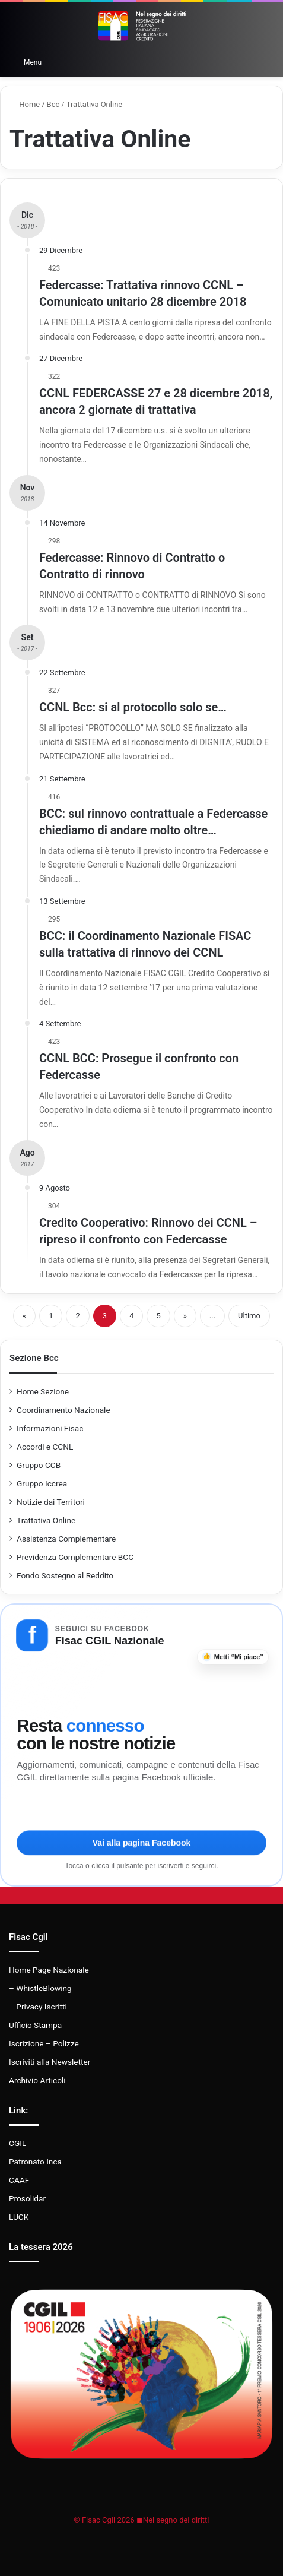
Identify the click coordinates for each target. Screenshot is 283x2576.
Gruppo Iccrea (42, 1483)
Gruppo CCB (39, 1465)
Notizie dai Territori (51, 1502)
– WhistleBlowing (40, 1988)
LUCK (18, 2216)
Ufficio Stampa (35, 2025)
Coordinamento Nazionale (63, 1409)
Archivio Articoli (37, 2080)
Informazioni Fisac (50, 1428)
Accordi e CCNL (45, 1446)
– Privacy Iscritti (38, 2006)
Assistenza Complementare (66, 1538)
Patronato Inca (35, 2161)
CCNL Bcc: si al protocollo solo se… (133, 707)
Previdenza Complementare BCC (75, 1557)
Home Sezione (43, 1391)
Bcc (53, 104)
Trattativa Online (46, 1520)
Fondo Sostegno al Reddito (65, 1575)
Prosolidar (27, 2198)
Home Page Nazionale (49, 1969)
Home (24, 104)
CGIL (17, 2143)
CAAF (19, 2180)
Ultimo (249, 1315)
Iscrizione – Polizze (44, 2043)
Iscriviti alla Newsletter (49, 2062)
